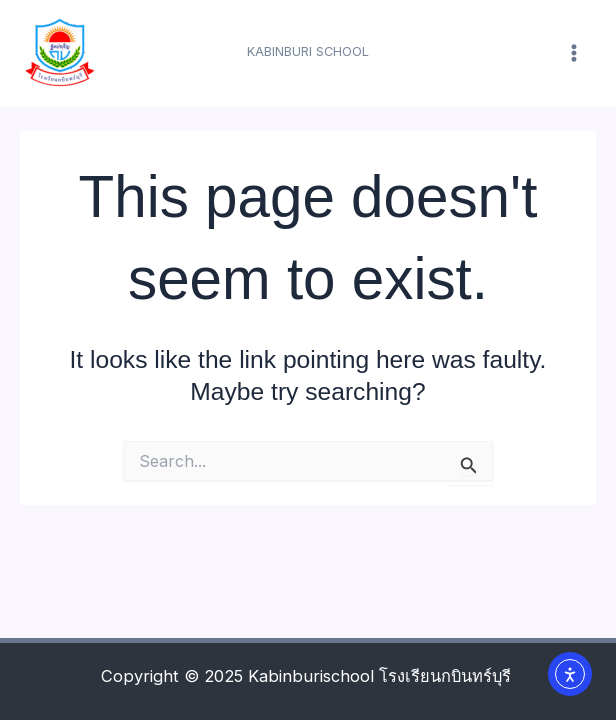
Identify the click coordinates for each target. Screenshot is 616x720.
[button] (308, 52)
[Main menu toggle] (573, 53)
